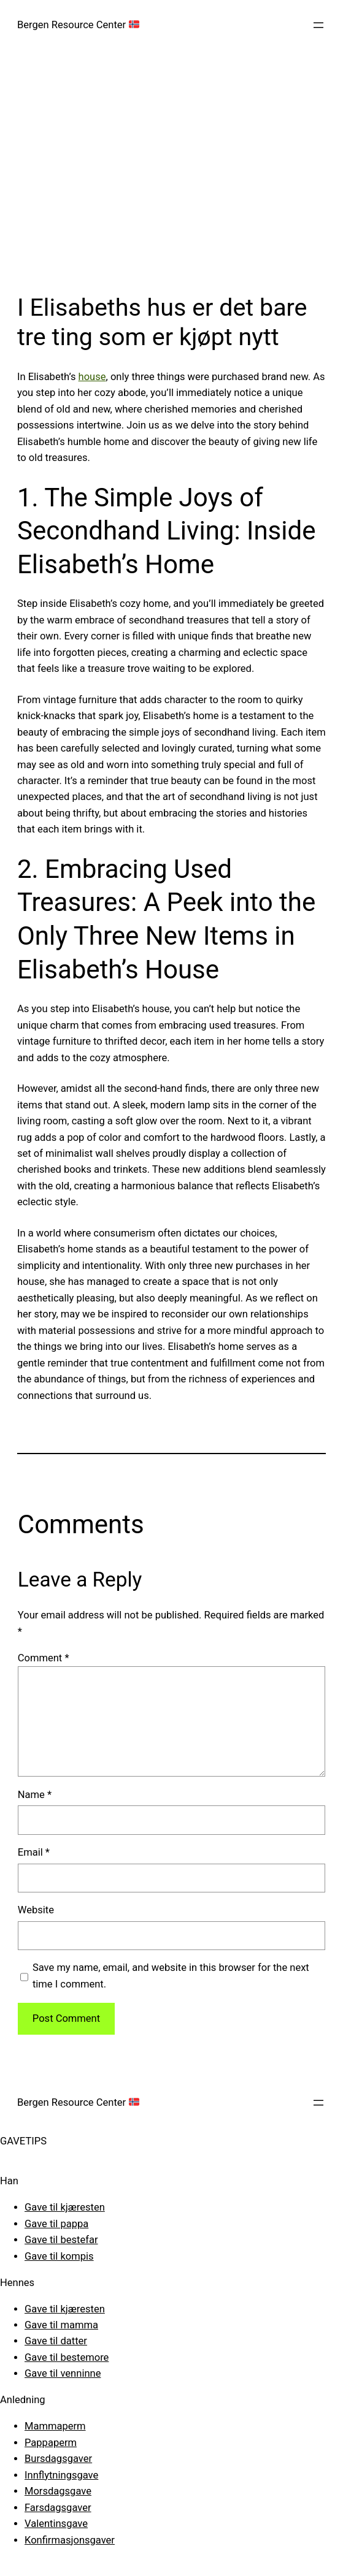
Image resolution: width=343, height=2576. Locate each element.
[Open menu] (318, 25)
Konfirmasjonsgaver (70, 2540)
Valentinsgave (56, 2523)
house (92, 377)
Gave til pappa (56, 2224)
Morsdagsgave (58, 2491)
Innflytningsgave (61, 2475)
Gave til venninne (63, 2373)
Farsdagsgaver (58, 2507)
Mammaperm (55, 2426)
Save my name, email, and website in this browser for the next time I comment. (171, 1975)
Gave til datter (56, 2341)
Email (34, 1852)
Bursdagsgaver (58, 2458)
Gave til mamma (61, 2325)
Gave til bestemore (67, 2357)
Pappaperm (51, 2442)
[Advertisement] (171, 180)
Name (35, 1795)
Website (36, 1910)
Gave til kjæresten (65, 2207)
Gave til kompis (59, 2256)
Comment (43, 1658)
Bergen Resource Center (78, 25)
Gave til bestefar (61, 2240)
